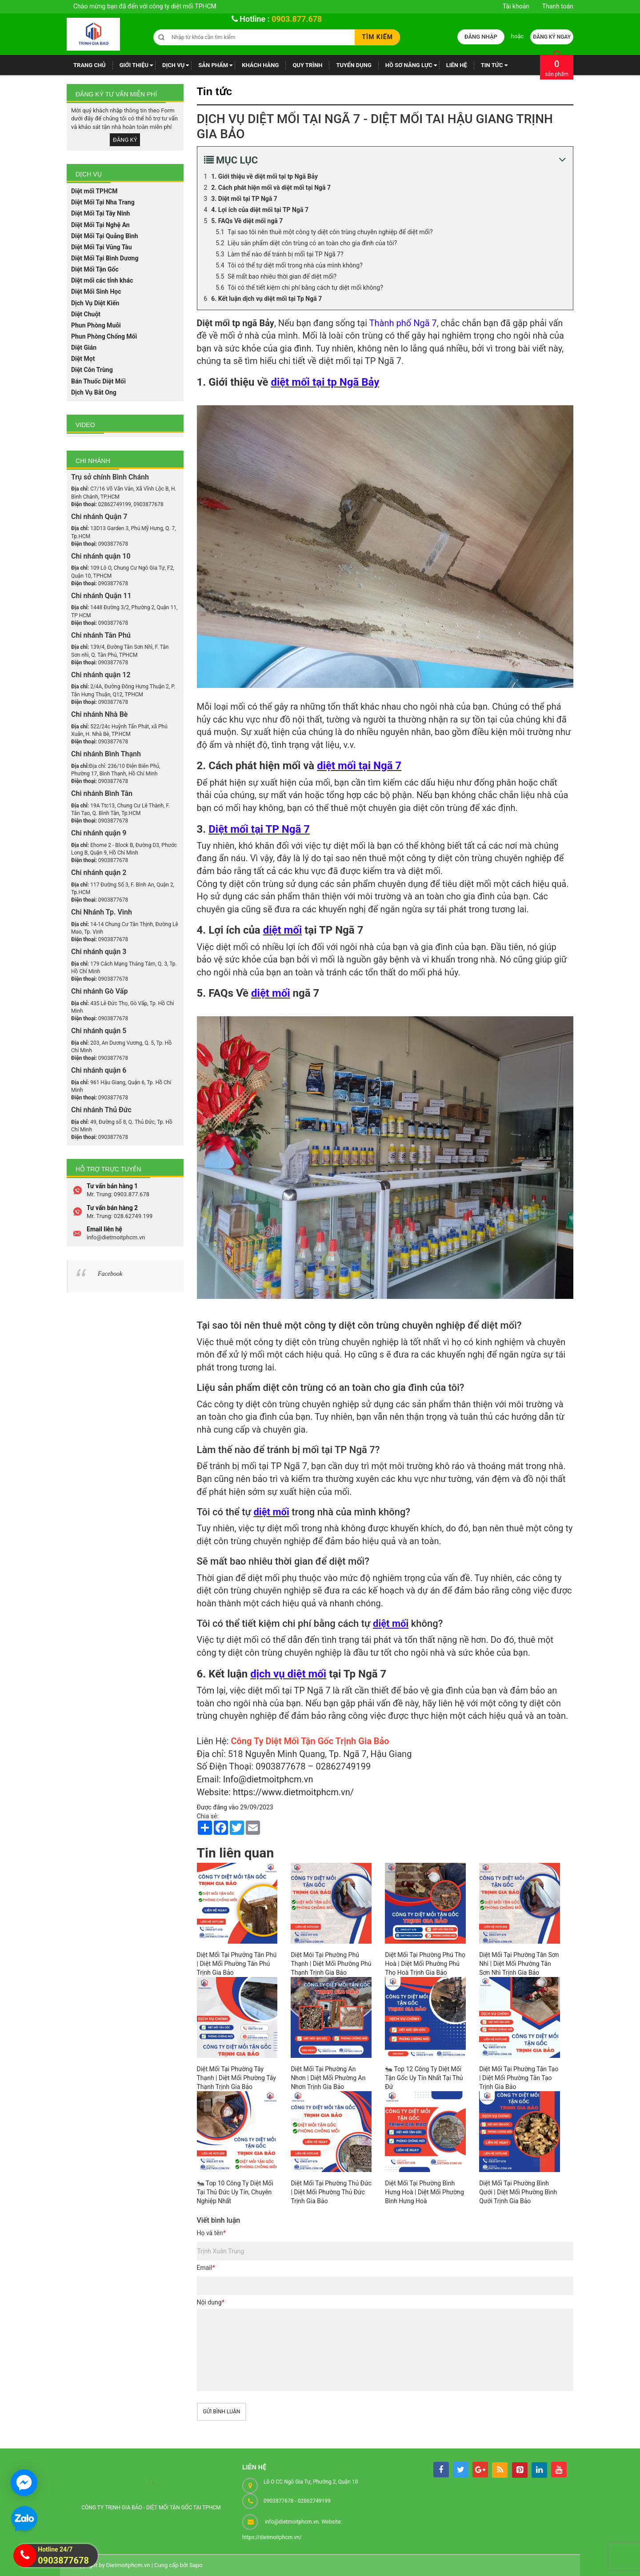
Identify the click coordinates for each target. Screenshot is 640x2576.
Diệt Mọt (83, 358)
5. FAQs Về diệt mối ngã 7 (247, 220)
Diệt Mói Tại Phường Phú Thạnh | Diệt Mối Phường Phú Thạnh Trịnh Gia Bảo (331, 1963)
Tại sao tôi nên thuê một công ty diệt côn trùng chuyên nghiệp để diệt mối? (330, 232)
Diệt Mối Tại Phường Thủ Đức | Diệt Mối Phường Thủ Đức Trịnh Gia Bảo (331, 2192)
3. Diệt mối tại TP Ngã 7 (244, 198)
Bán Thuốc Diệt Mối (98, 381)
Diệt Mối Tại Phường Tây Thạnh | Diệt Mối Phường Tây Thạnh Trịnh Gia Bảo (236, 2077)
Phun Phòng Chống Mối (104, 336)
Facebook (110, 1273)
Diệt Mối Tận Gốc (95, 269)
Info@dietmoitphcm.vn (268, 1779)
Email (206, 2267)
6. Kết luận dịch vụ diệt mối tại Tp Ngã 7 (266, 298)
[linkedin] (539, 2470)
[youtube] (559, 2469)
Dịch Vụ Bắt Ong (93, 392)
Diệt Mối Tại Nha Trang (103, 202)
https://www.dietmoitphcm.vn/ (293, 1792)
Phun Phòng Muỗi (96, 325)
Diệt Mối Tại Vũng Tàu (101, 247)
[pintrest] (520, 2470)
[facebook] (441, 2469)
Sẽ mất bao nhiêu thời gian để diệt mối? (282, 276)
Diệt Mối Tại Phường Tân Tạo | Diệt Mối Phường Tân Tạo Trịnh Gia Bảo (518, 2077)
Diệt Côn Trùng (92, 369)
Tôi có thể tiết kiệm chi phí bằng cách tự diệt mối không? (305, 287)
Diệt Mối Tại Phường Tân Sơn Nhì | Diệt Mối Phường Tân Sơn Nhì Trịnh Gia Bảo (519, 1963)
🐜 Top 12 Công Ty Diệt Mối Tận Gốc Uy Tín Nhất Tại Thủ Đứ (424, 2077)
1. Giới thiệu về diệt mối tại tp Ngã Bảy (264, 176)
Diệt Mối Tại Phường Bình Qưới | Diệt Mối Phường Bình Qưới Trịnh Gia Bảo (518, 2192)
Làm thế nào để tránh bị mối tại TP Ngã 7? (286, 254)
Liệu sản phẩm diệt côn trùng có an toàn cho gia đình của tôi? (312, 243)
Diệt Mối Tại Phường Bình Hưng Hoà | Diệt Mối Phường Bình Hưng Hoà (424, 2192)
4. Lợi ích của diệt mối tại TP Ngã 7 (259, 209)
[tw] (460, 2469)
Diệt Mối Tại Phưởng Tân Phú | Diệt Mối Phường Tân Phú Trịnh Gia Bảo (237, 1963)
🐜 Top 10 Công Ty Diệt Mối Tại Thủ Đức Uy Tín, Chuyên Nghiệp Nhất (235, 2192)
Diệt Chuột (85, 314)
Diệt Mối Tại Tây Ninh (100, 213)
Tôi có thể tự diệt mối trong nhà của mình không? (295, 265)
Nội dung (210, 2302)
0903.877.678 (297, 19)
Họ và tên (211, 2233)
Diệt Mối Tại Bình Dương (104, 258)
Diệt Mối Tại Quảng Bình (104, 236)
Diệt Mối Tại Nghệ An (100, 224)
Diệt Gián (83, 347)
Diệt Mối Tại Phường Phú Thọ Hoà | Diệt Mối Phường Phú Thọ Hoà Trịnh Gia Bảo (425, 1963)
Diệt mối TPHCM (94, 191)
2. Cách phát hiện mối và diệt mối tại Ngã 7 (271, 187)
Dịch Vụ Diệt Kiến (95, 303)
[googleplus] (480, 2469)
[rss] (500, 2470)
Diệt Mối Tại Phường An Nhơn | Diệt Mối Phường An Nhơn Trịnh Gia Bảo (328, 2077)
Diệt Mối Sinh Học (96, 291)
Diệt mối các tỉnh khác (102, 280)
